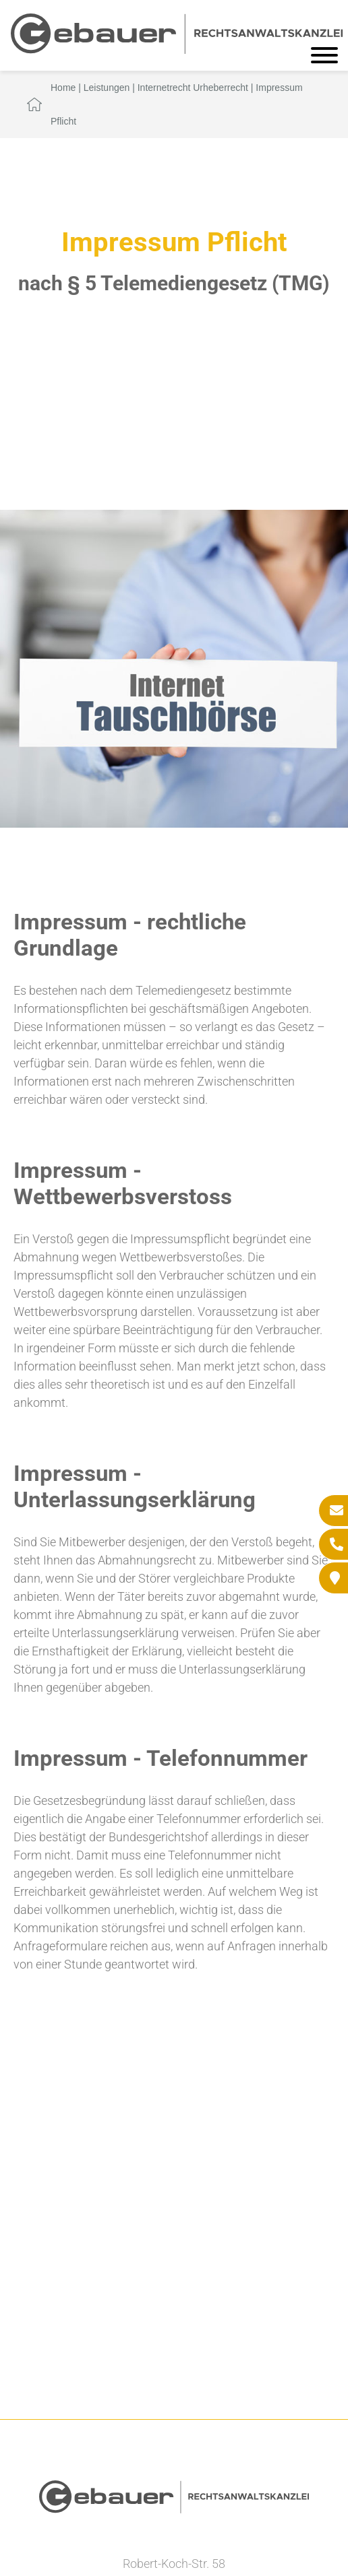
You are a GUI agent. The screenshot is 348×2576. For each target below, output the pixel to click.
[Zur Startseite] (177, 49)
